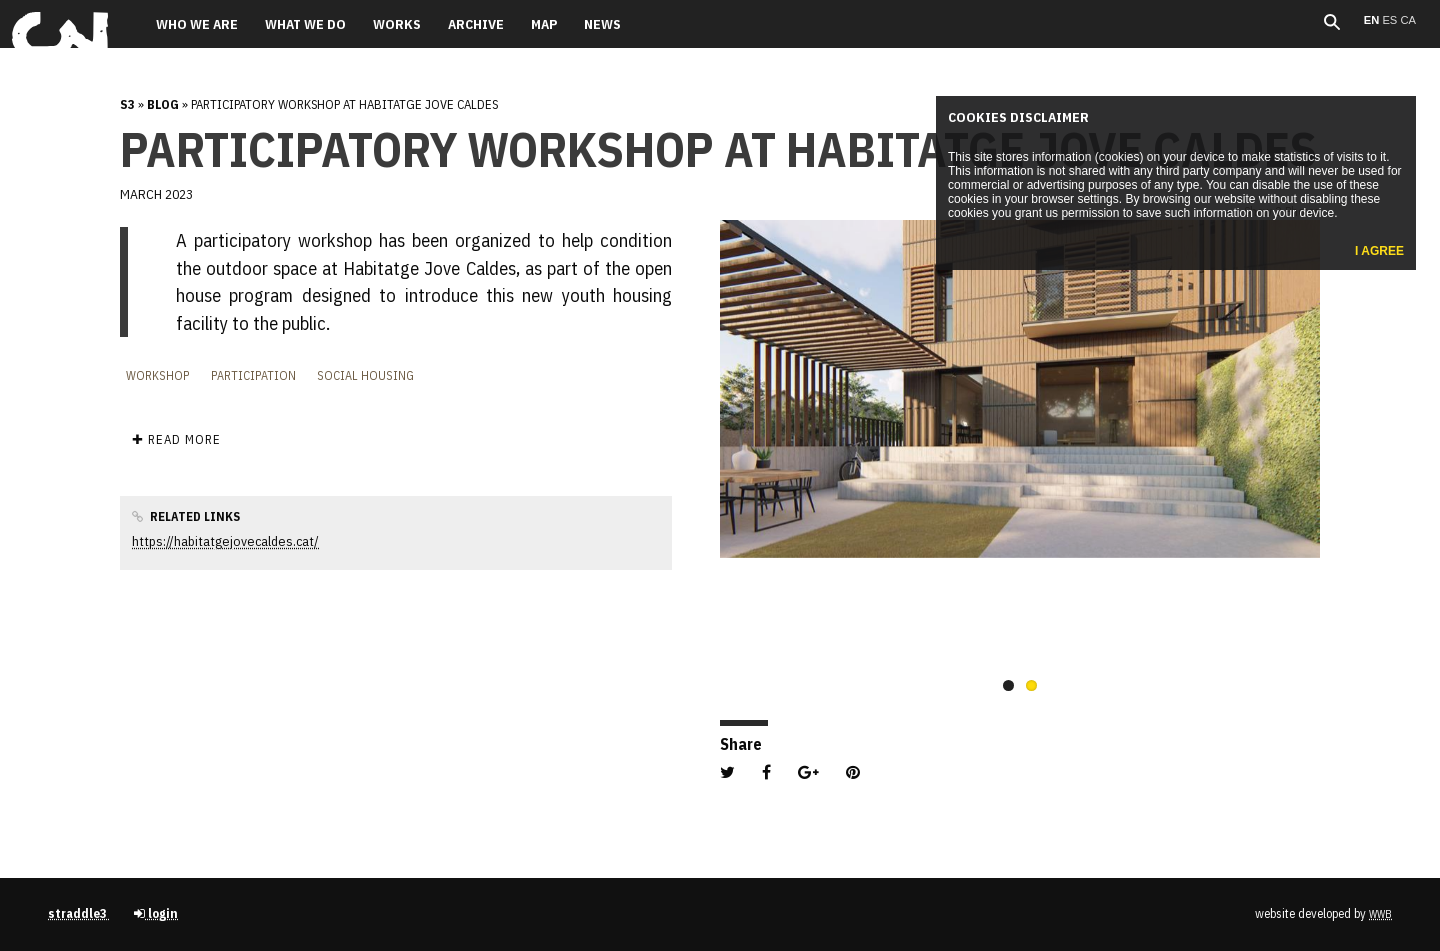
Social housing (365, 375)
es (1391, 20)
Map (544, 24)
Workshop (158, 375)
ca (1408, 20)
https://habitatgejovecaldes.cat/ (225, 541)
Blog (163, 104)
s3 (127, 104)
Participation (253, 375)
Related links (186, 516)
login (156, 913)
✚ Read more (176, 439)
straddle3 (79, 913)
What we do (305, 24)
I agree (1379, 251)
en (1373, 20)
